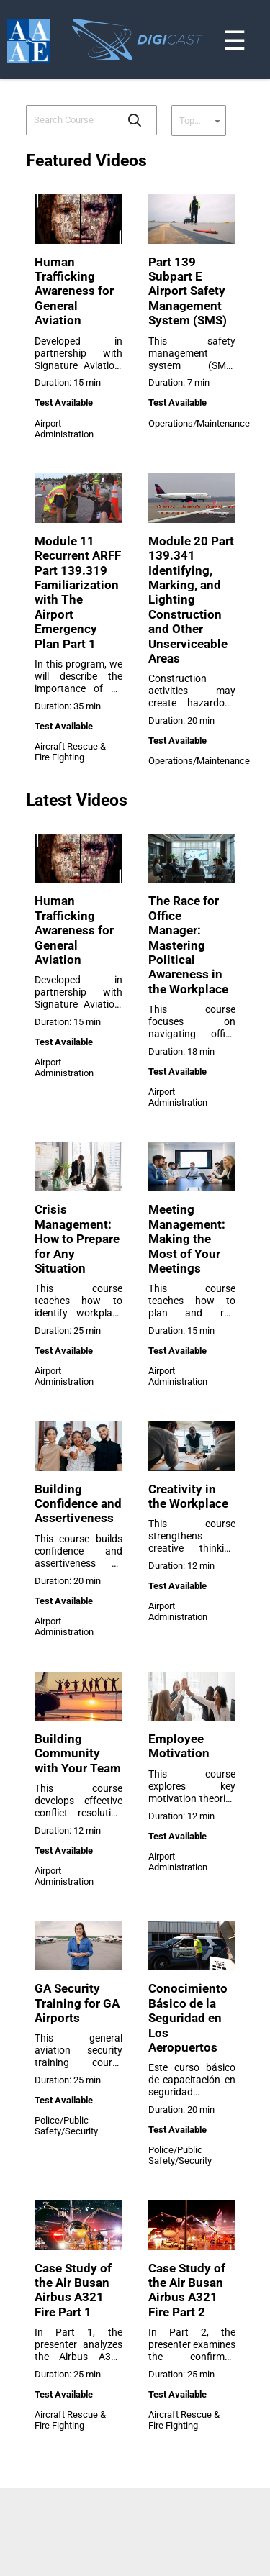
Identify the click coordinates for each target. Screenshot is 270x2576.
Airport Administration (64, 429)
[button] (135, 120)
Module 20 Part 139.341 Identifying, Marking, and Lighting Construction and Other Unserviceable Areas (191, 599)
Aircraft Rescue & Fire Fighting (70, 752)
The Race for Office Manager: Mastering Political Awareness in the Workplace (188, 944)
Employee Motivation (179, 1745)
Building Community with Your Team (78, 1753)
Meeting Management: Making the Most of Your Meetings (186, 1238)
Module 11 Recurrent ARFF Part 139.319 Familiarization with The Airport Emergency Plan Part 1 (78, 592)
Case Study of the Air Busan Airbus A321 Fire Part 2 (186, 2290)
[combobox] (71, 120)
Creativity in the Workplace (188, 1496)
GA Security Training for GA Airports (77, 2003)
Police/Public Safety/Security (66, 2125)
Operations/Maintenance (199, 423)
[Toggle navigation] (261, 3)
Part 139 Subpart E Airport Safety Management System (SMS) (187, 291)
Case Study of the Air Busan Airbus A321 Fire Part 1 (73, 2290)
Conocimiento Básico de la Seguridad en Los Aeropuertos (188, 2017)
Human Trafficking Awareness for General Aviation (74, 291)
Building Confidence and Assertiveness (78, 1504)
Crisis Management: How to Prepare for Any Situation (77, 1238)
